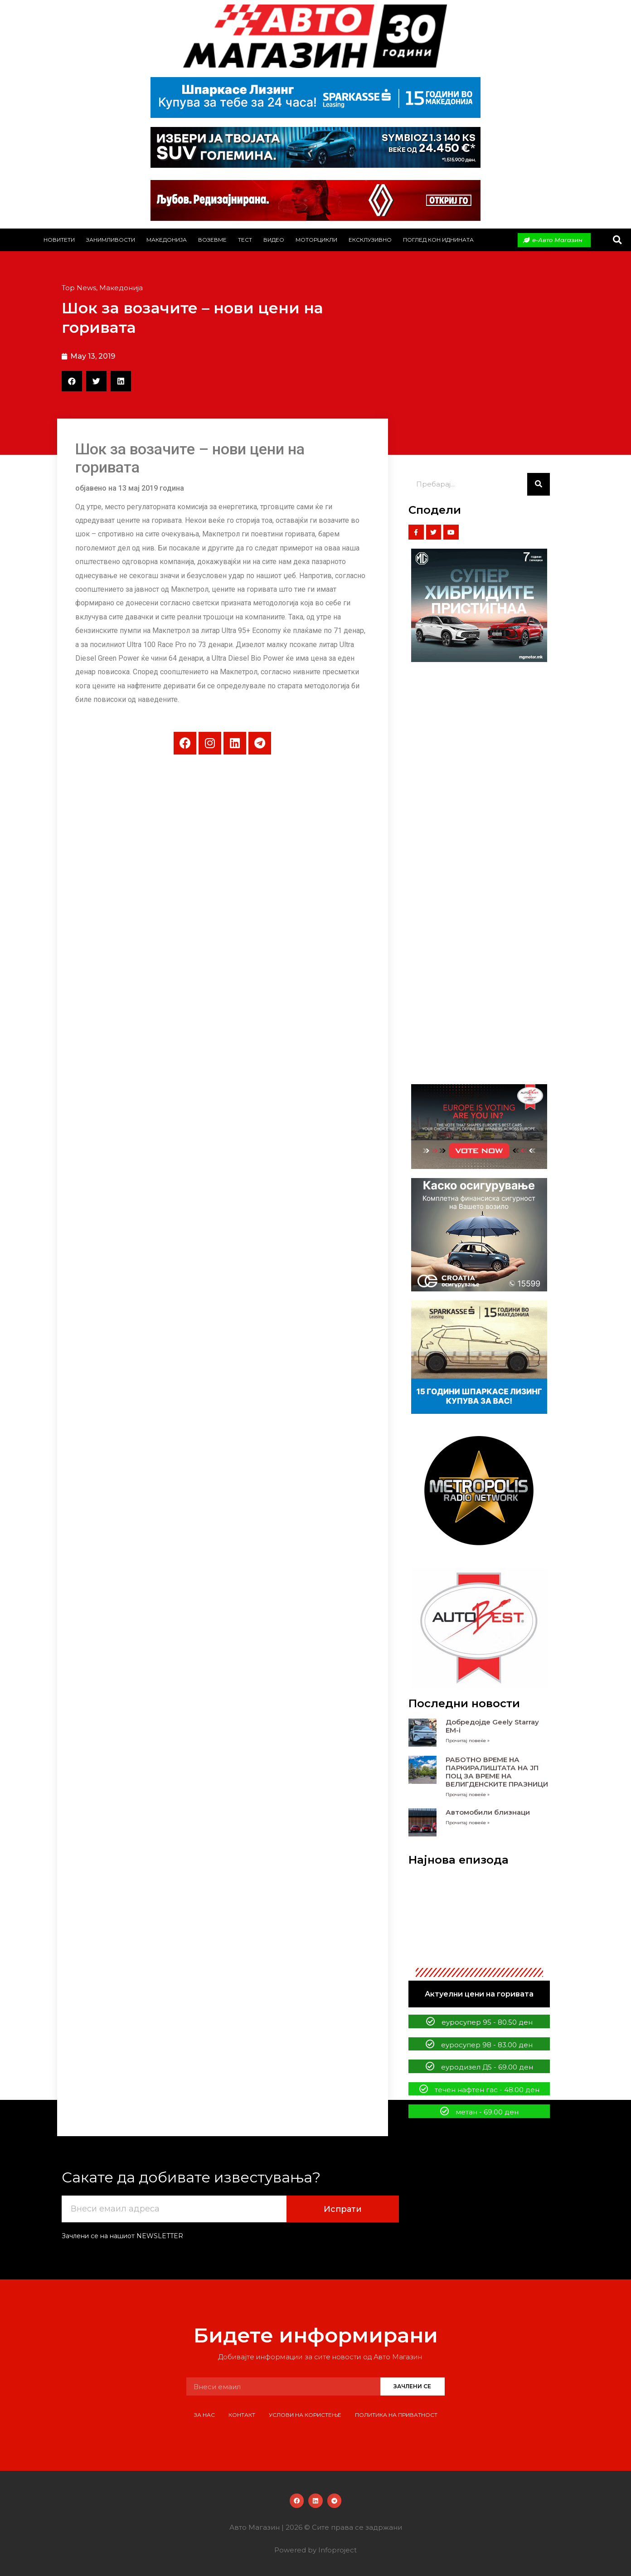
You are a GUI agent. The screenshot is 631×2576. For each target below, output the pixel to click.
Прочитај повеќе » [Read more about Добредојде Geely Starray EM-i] (468, 1740)
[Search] (538, 484)
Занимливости (110, 239)
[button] (617, 240)
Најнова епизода (458, 1859)
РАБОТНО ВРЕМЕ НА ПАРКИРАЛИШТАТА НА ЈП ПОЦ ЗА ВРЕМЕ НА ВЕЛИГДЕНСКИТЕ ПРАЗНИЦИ (497, 1771)
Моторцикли (316, 239)
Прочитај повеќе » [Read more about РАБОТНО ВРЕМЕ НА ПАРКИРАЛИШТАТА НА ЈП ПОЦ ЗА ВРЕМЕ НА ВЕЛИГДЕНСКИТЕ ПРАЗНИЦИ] (468, 1794)
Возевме (212, 239)
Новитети (59, 239)
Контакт (241, 2414)
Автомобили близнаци (488, 1812)
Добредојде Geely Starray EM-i (492, 1726)
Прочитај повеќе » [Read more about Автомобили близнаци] (468, 1823)
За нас (204, 2414)
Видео (273, 239)
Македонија (166, 239)
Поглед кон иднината (438, 239)
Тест (245, 239)
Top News (79, 287)
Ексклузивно (370, 239)
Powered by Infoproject (315, 2550)
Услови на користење (305, 2414)
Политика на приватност (396, 2414)
